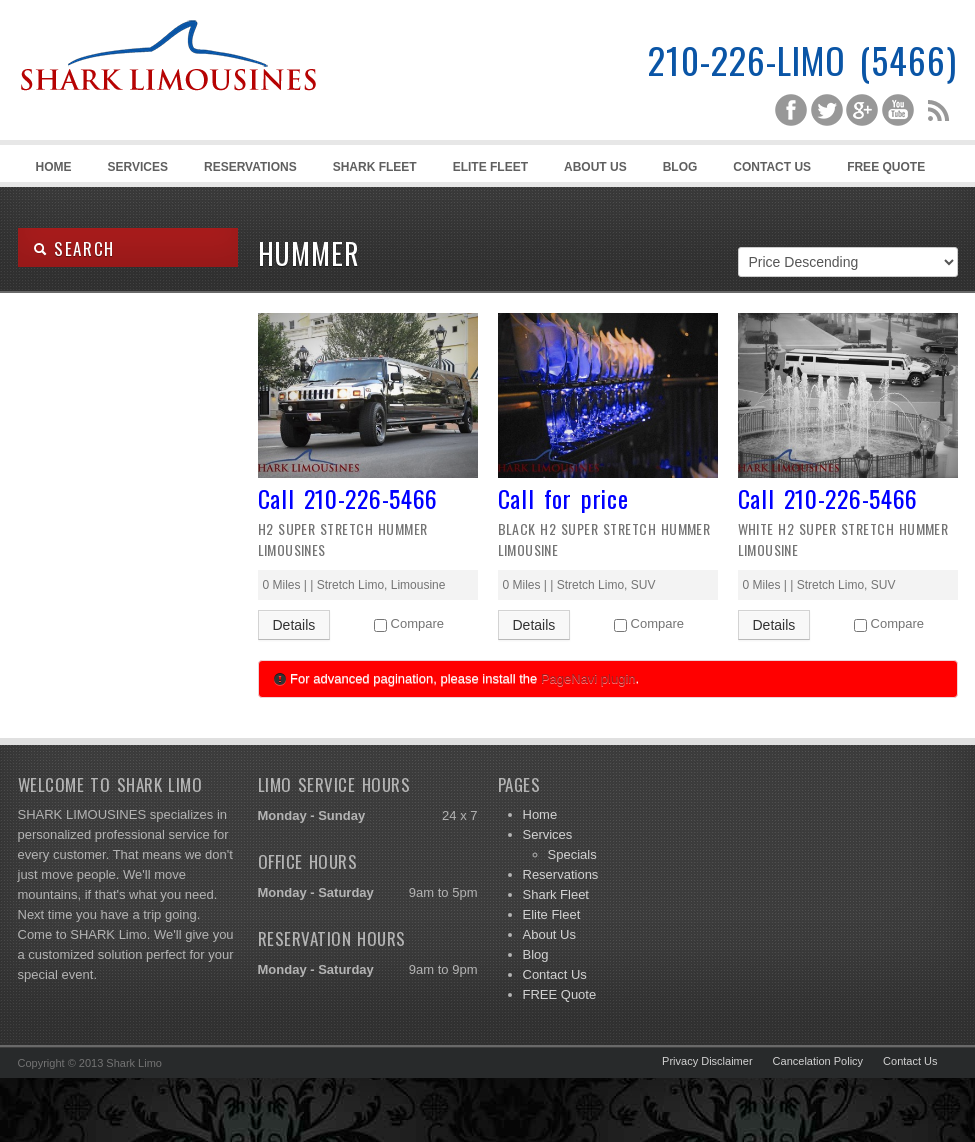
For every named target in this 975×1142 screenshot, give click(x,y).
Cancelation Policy (818, 1061)
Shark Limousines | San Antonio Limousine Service (168, 100)
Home (54, 167)
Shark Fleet (375, 167)
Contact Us (772, 167)
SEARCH (74, 248)
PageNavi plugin (588, 678)
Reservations (250, 167)
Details (294, 625)
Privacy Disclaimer (707, 1061)
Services (135, 170)
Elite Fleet (490, 167)
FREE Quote (886, 167)
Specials (572, 854)
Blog (680, 167)
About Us (595, 167)
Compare (417, 623)
